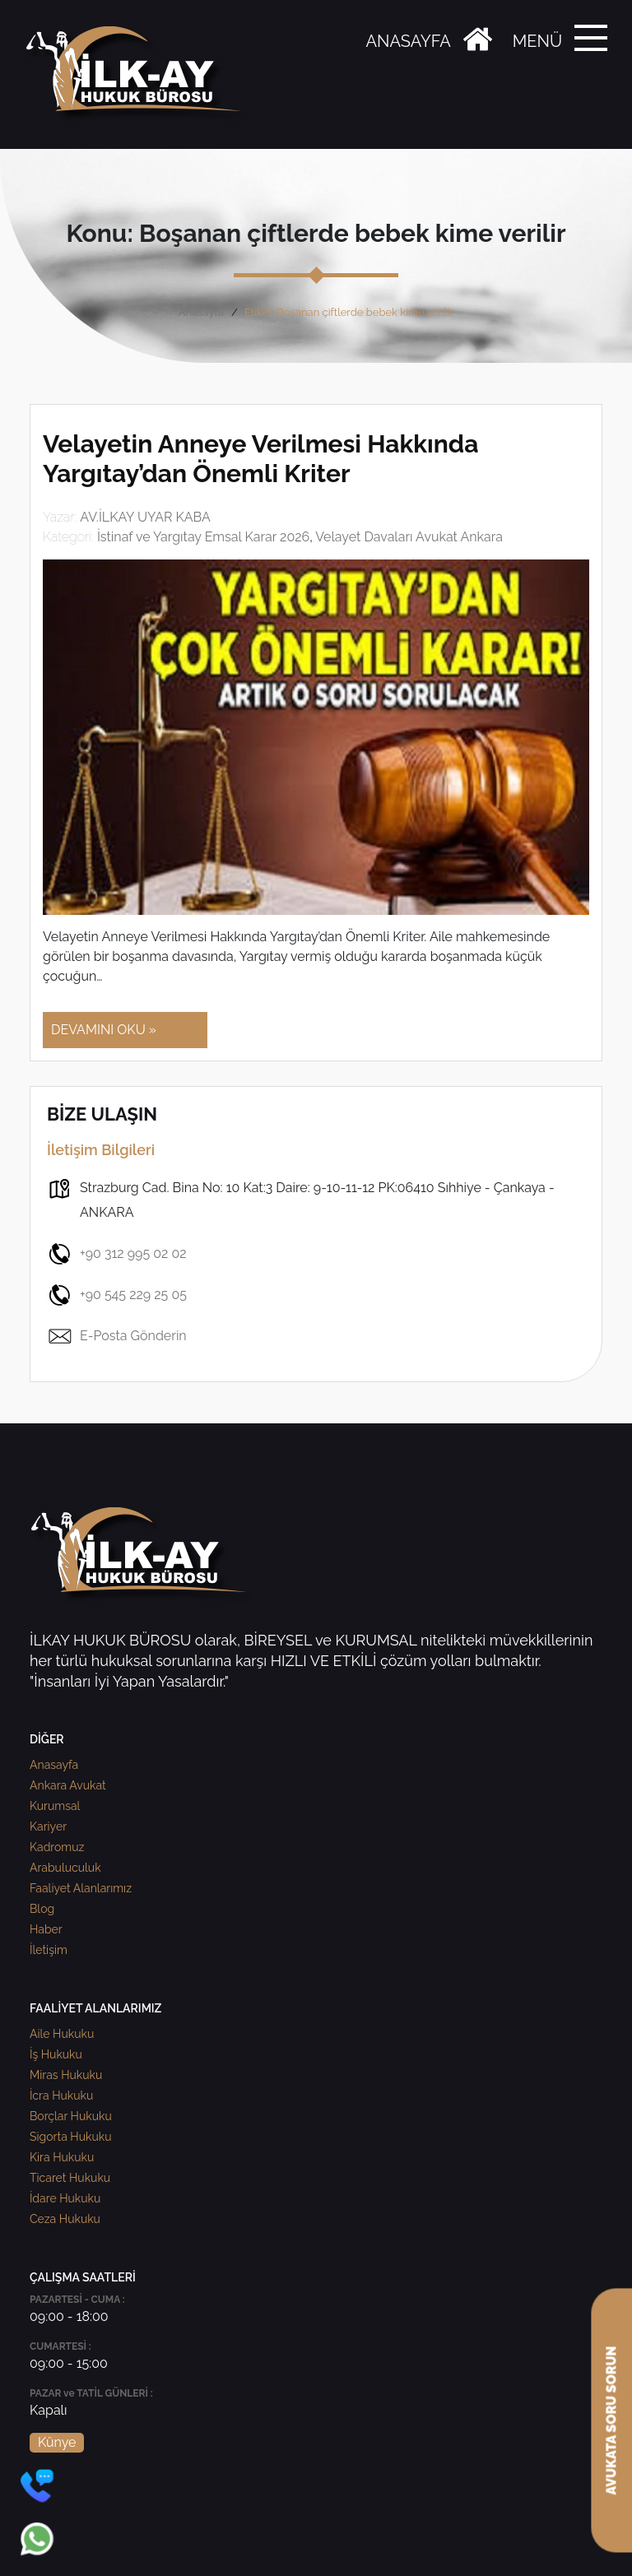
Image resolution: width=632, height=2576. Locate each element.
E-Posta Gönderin (117, 1336)
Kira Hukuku (62, 2157)
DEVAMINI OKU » (103, 1029)
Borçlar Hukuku (71, 2116)
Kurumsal (55, 1805)
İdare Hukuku (65, 2198)
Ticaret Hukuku (70, 2177)
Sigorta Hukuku (70, 2136)
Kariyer (48, 1826)
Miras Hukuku (66, 2075)
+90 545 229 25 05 (117, 1295)
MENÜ (537, 41)
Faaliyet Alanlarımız (81, 1888)
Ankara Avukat (68, 1785)
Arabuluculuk (65, 1867)
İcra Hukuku (61, 2095)
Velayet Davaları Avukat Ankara (409, 537)
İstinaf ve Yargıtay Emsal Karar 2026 (203, 537)
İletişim (48, 1949)
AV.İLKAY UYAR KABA (145, 517)
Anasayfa (201, 312)
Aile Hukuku (62, 2033)
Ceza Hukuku (65, 2219)
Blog (42, 1908)
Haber (46, 1929)
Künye (57, 2442)
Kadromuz (57, 1847)
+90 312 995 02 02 (117, 1254)
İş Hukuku (56, 2054)
